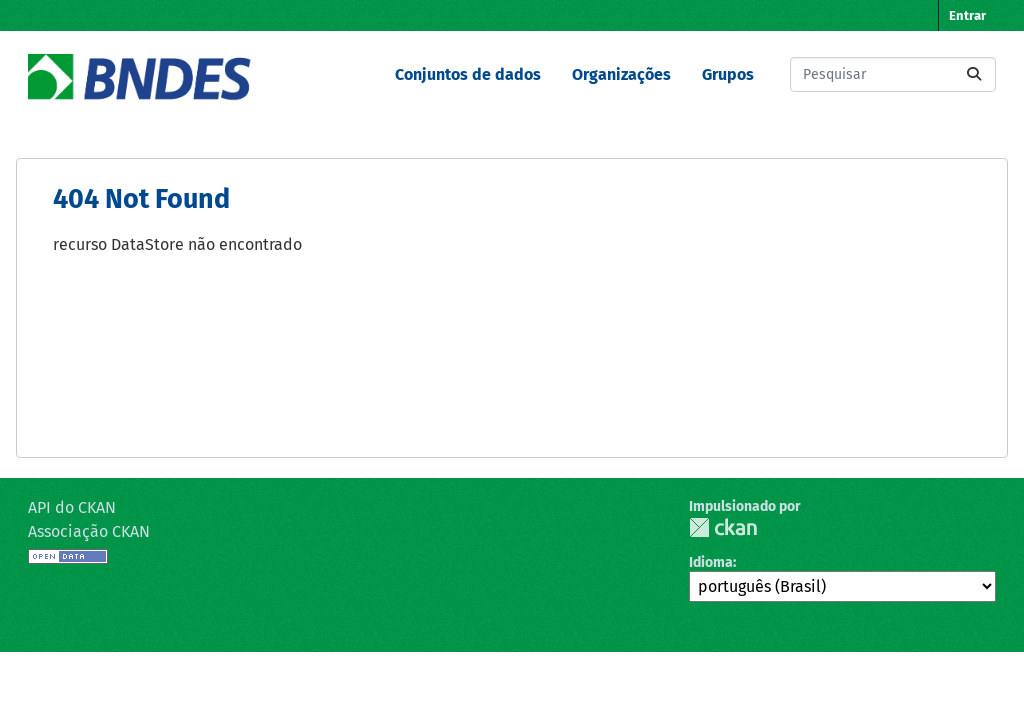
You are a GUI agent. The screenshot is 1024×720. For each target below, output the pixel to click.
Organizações (621, 74)
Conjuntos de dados (468, 74)
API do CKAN (72, 507)
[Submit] (974, 74)
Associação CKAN (89, 531)
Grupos (728, 74)
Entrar (967, 15)
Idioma (711, 562)
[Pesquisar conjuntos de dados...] (893, 74)
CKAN (723, 527)
